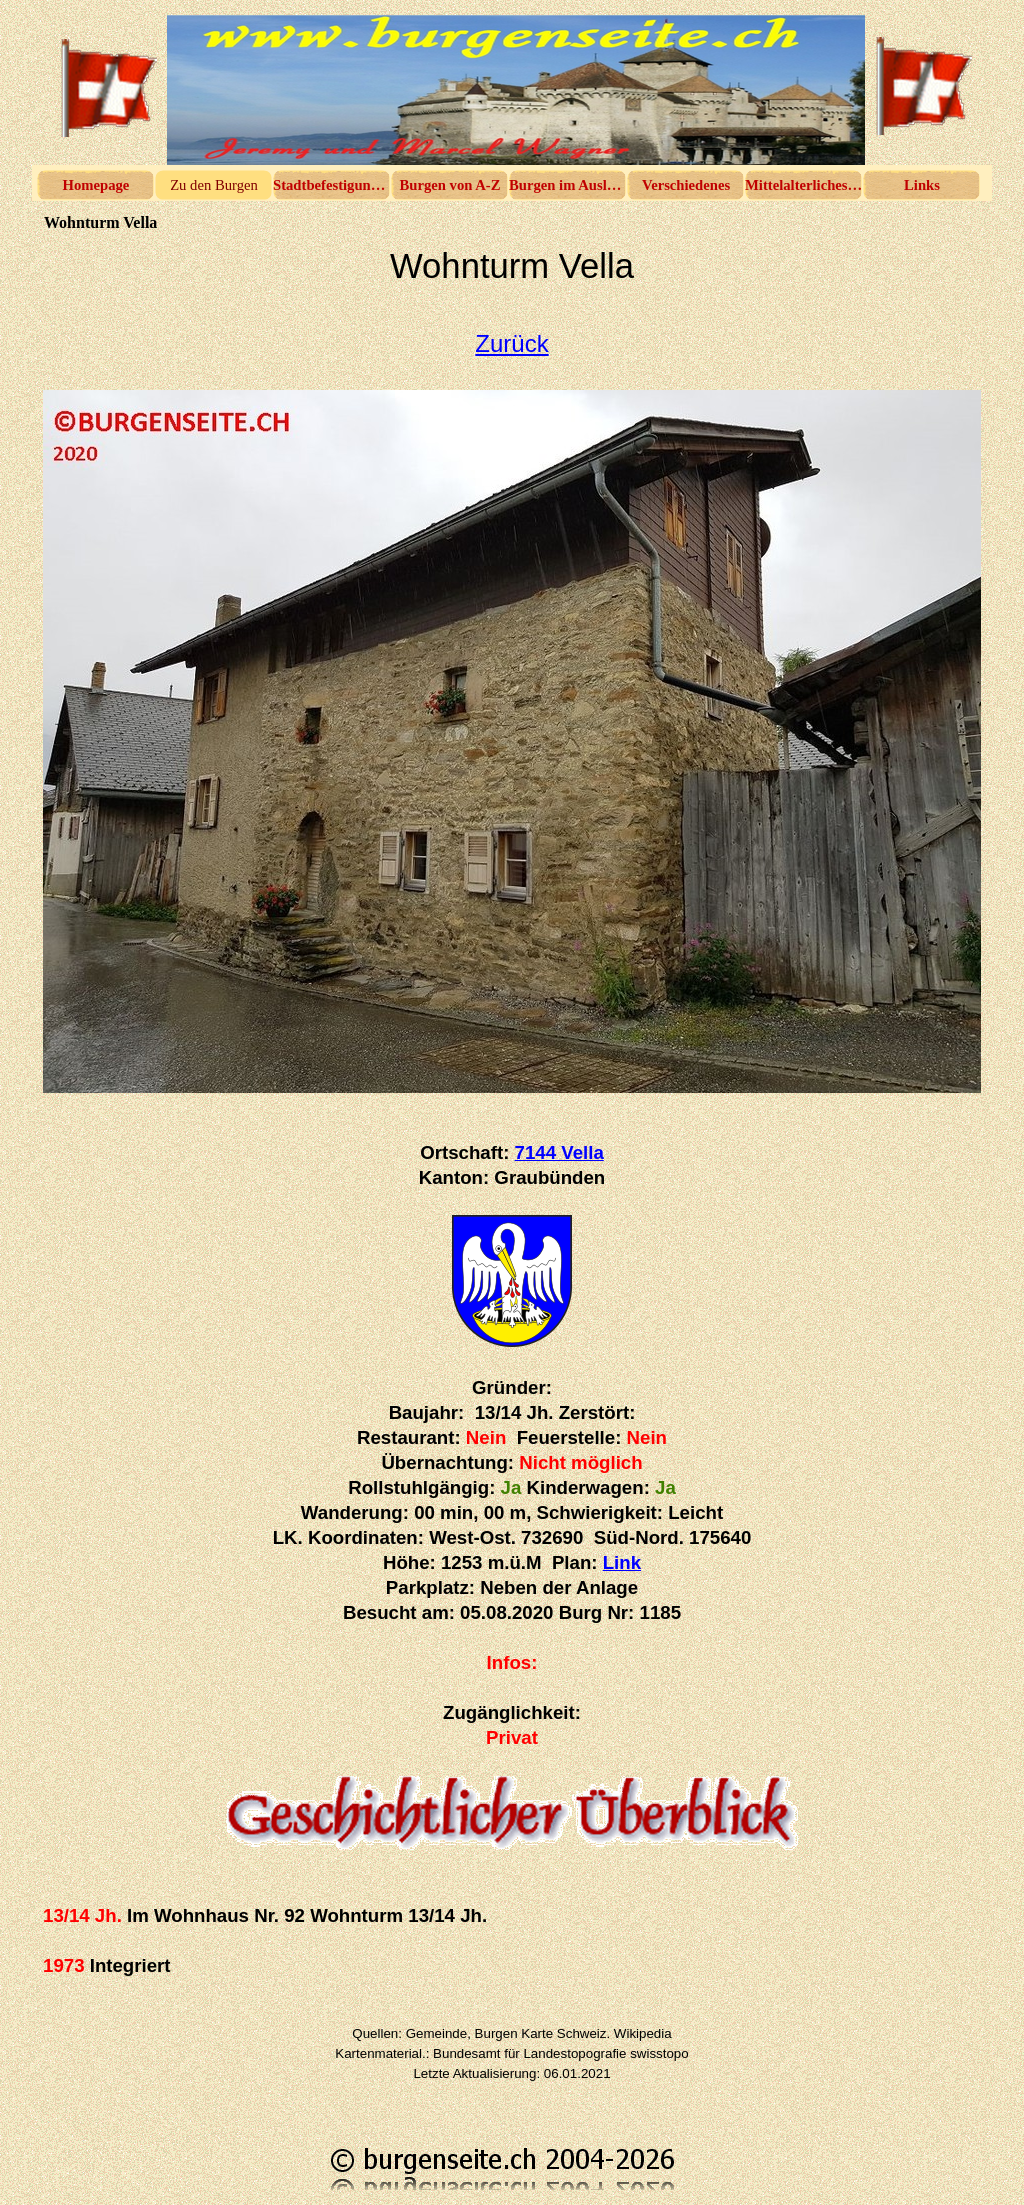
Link (622, 1562)
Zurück (511, 343)
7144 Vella (559, 1152)
